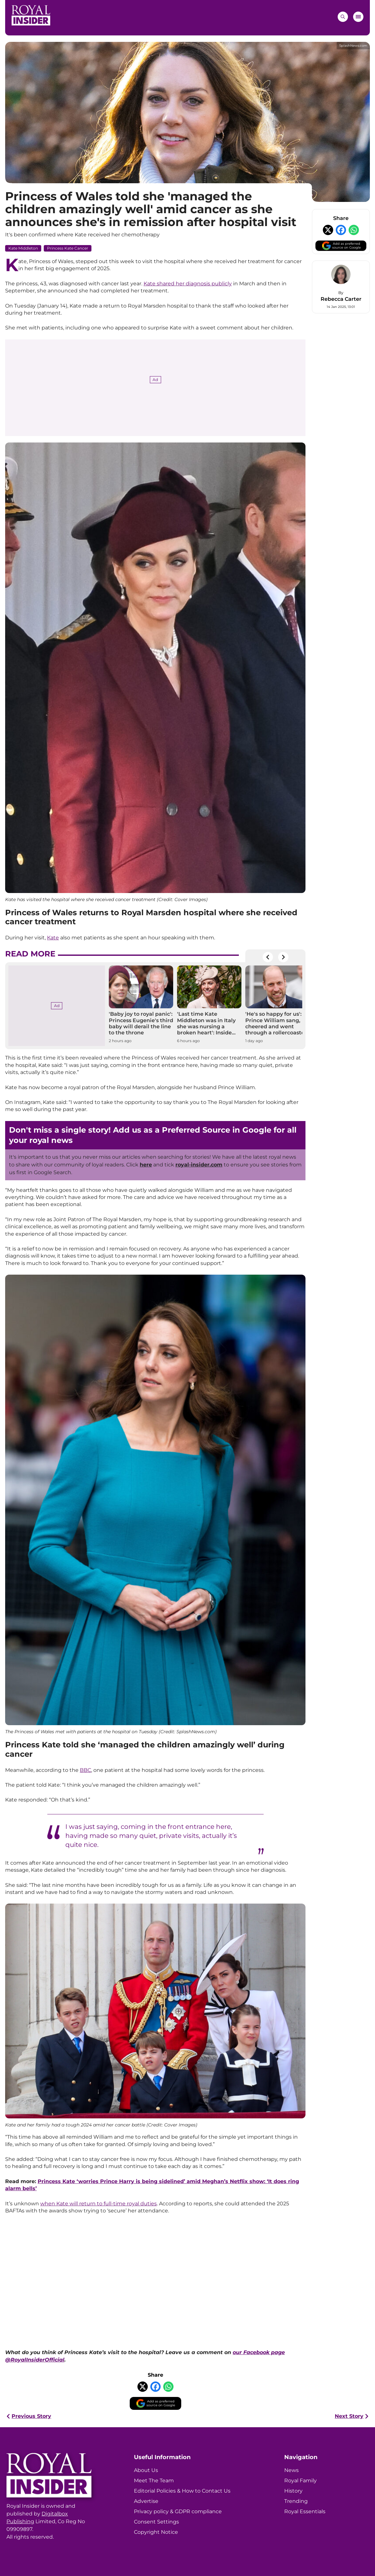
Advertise (146, 2501)
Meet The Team (154, 2480)
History (293, 2491)
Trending (296, 2501)
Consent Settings (156, 2522)
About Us (146, 2470)
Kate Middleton (23, 248)
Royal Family (300, 2480)
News (291, 2470)
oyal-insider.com (200, 1165)
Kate (53, 938)
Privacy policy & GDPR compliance (178, 2511)
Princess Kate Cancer (67, 248)
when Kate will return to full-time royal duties (98, 2204)
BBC (85, 1770)
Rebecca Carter (341, 299)
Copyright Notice (156, 2532)
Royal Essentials (304, 2511)
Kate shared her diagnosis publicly (188, 283)
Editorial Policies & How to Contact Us (182, 2491)
